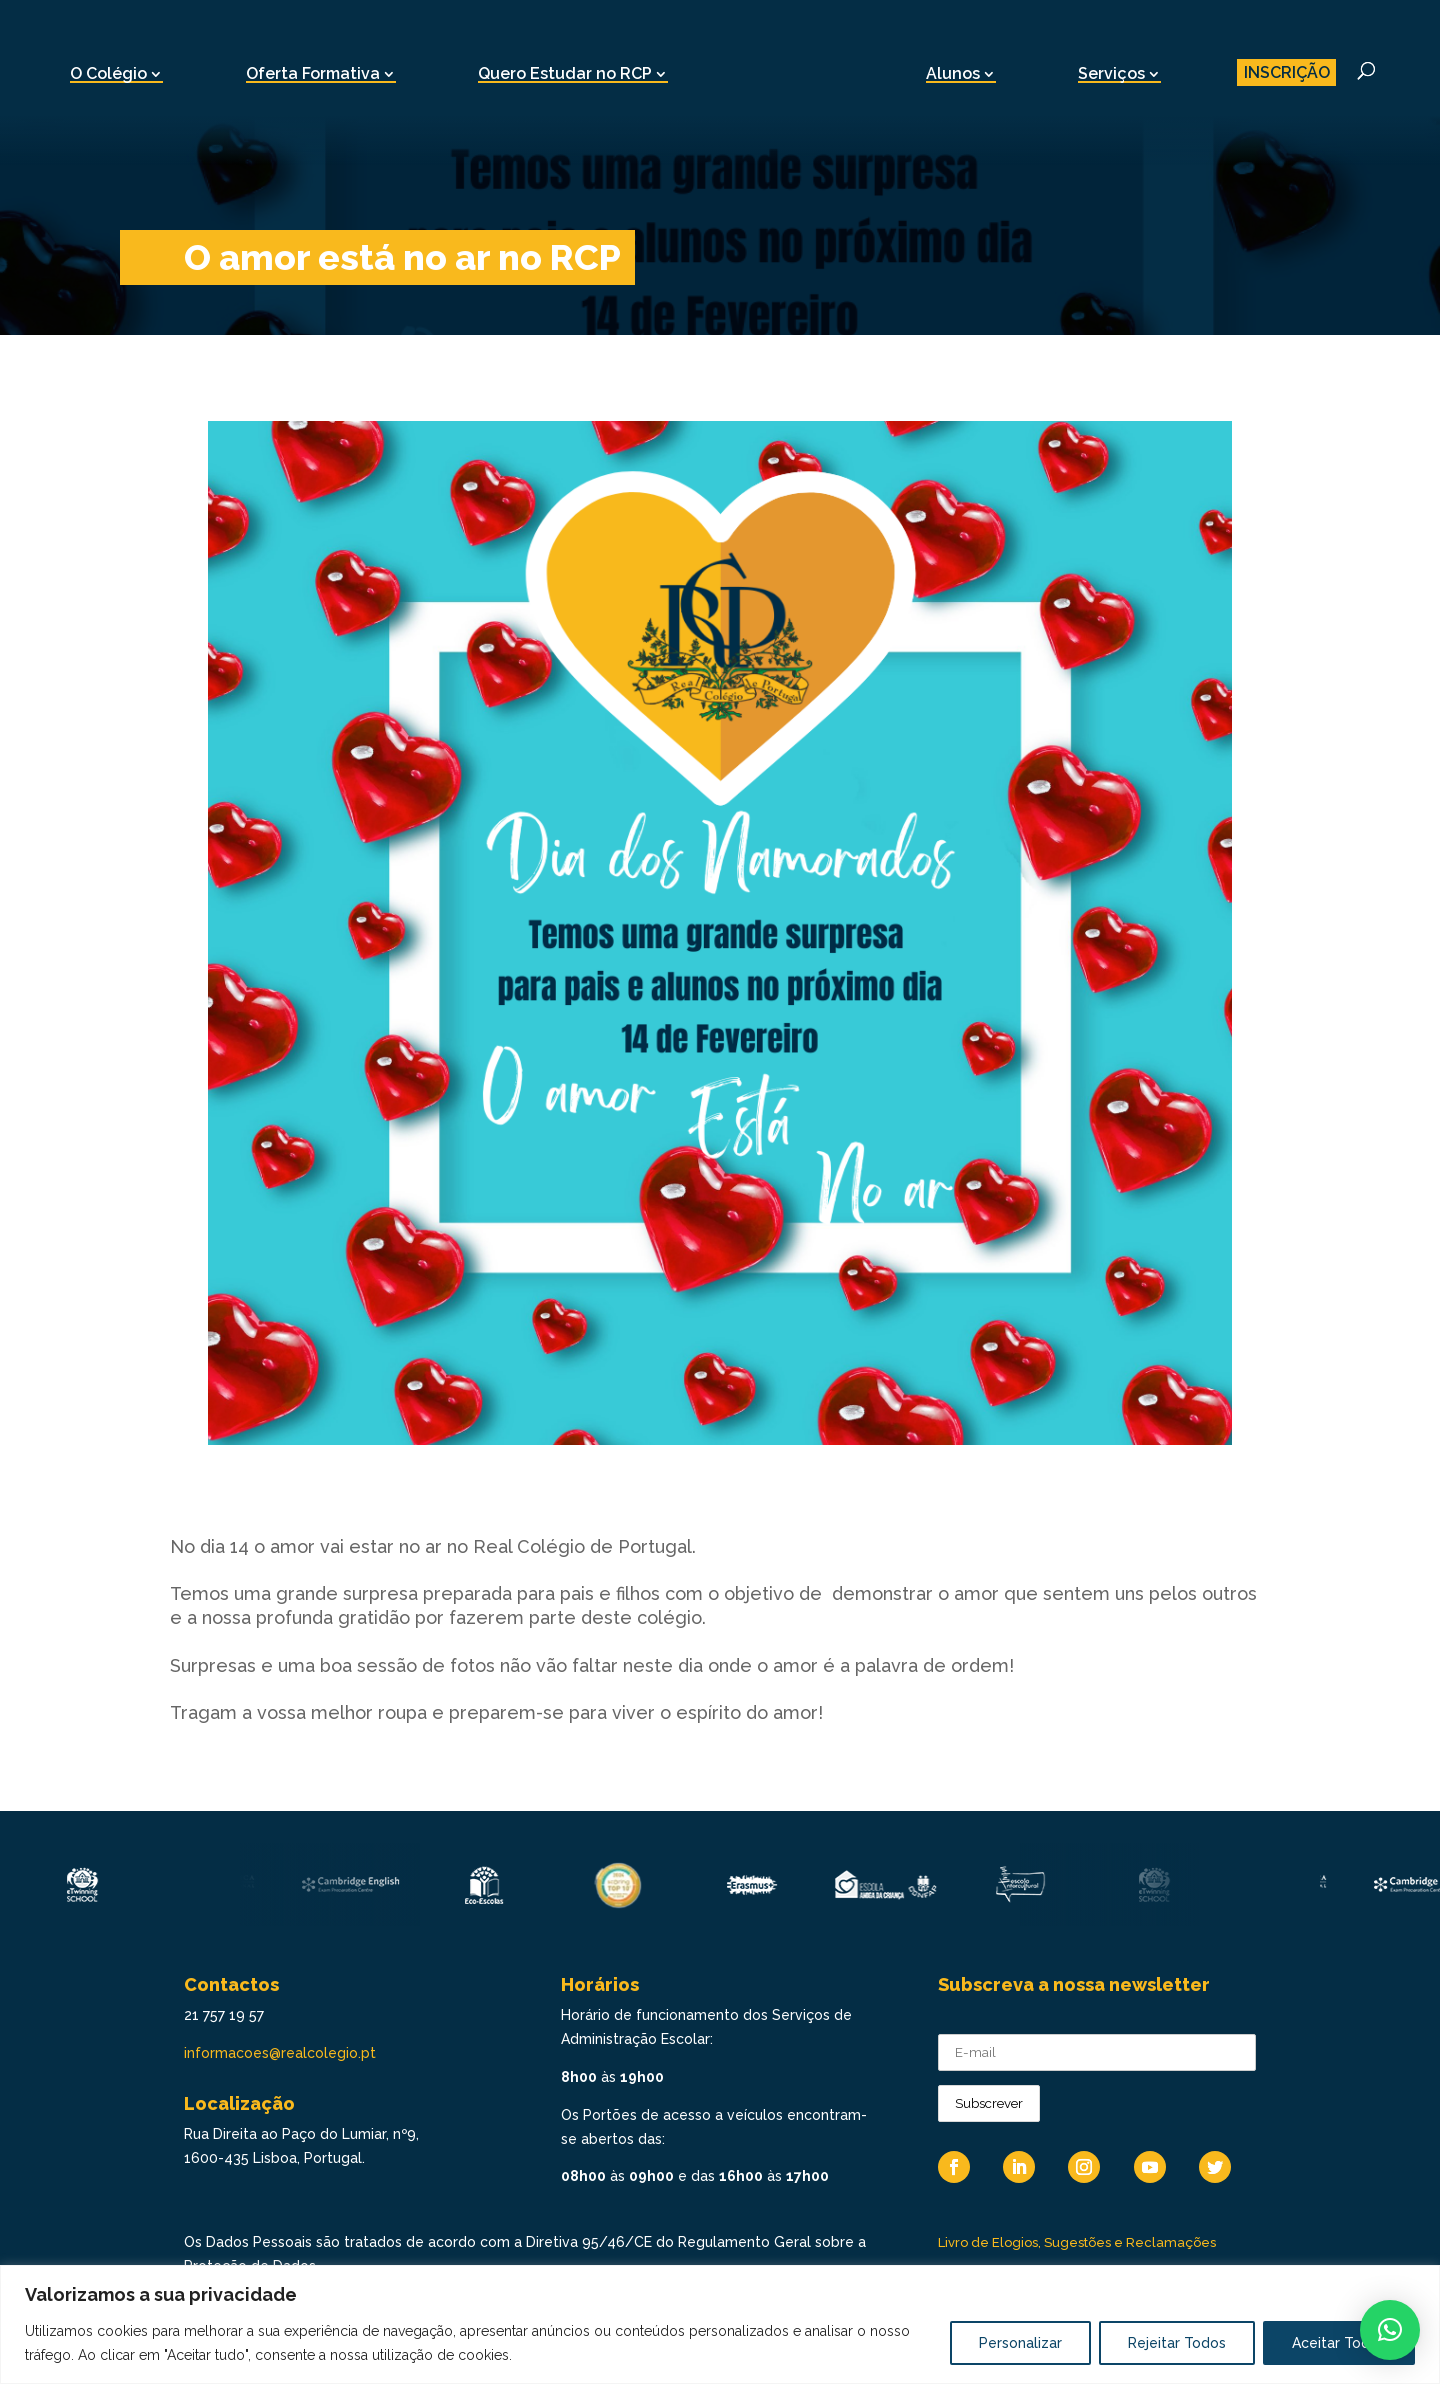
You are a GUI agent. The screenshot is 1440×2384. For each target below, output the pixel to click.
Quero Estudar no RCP (565, 73)
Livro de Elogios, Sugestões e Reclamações (1077, 2242)
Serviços (1111, 73)
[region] (720, 2324)
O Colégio (108, 73)
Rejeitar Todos (1177, 2343)
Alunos (953, 73)
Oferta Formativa (313, 73)
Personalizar (1020, 2343)
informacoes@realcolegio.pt (280, 2053)
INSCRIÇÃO (1287, 72)
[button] (1390, 2330)
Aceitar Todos (1339, 2343)
